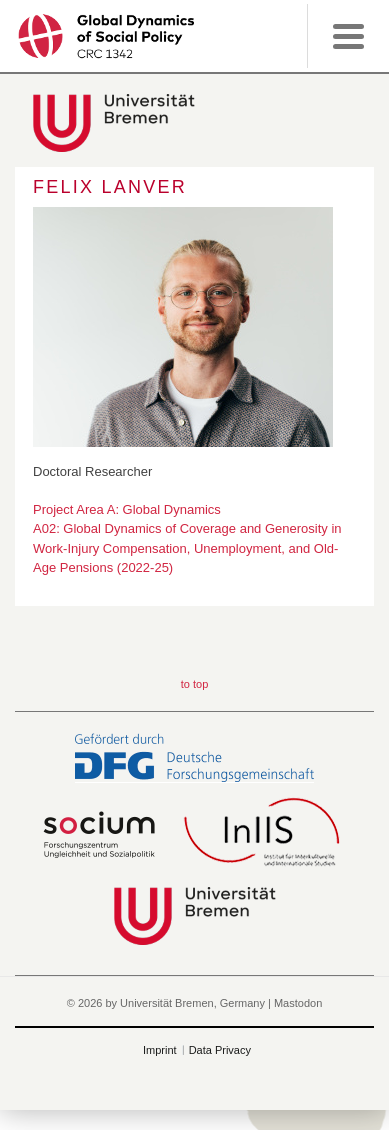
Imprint (160, 1050)
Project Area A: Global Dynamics (127, 509)
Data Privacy (220, 1050)
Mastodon (298, 1003)
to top (195, 684)
